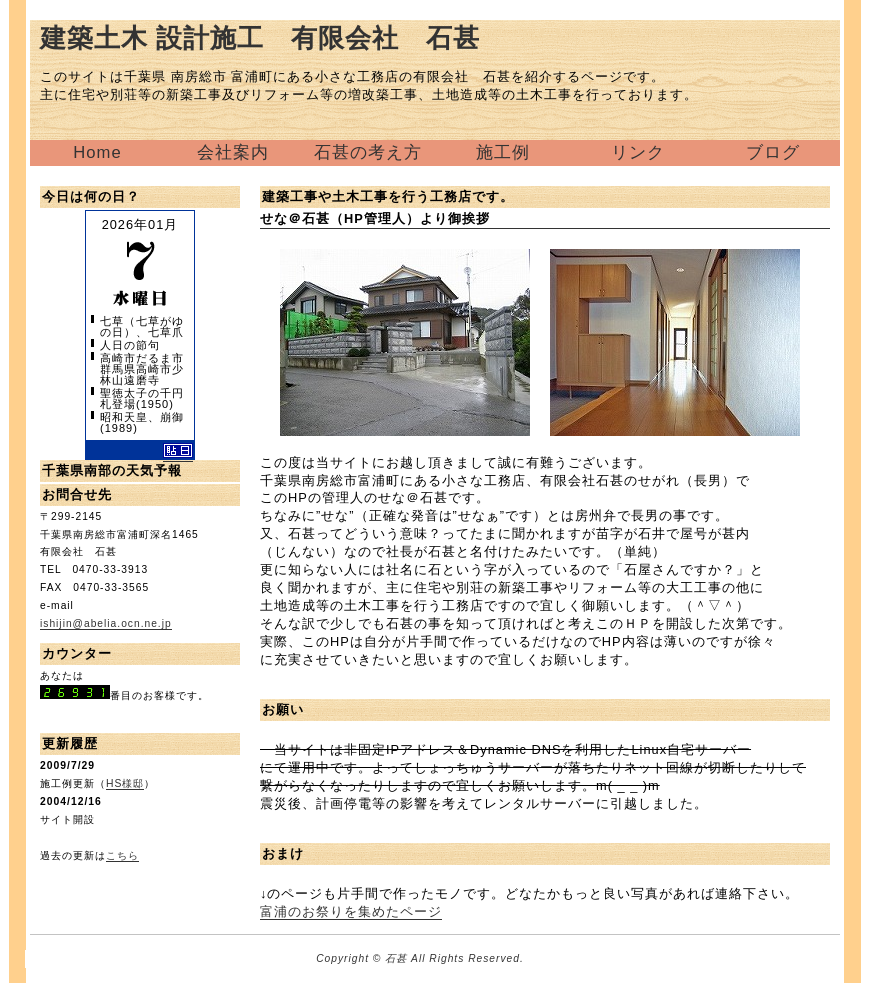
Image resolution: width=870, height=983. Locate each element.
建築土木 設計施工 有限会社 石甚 (260, 38)
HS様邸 (125, 783)
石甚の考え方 (368, 152)
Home (97, 152)
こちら (122, 855)
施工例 (503, 152)
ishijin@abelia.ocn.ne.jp (106, 623)
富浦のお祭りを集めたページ (351, 911)
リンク (638, 152)
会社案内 (233, 152)
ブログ (773, 152)
